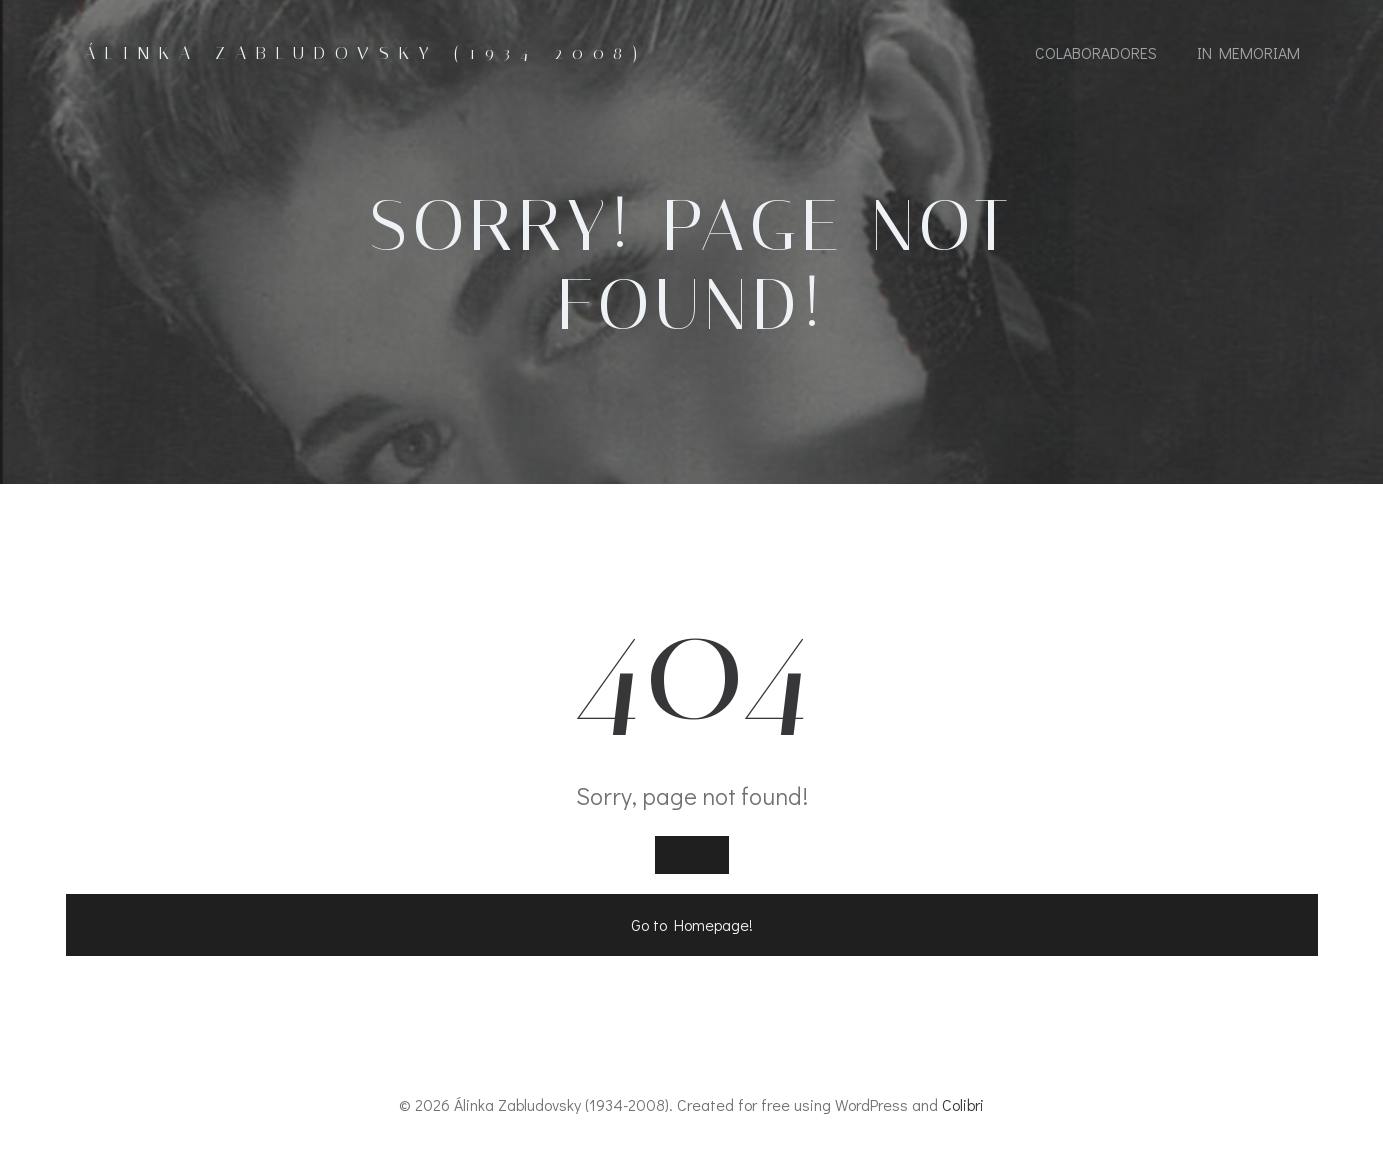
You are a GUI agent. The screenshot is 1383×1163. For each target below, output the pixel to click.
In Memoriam (1248, 52)
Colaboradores (1096, 52)
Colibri (963, 1104)
